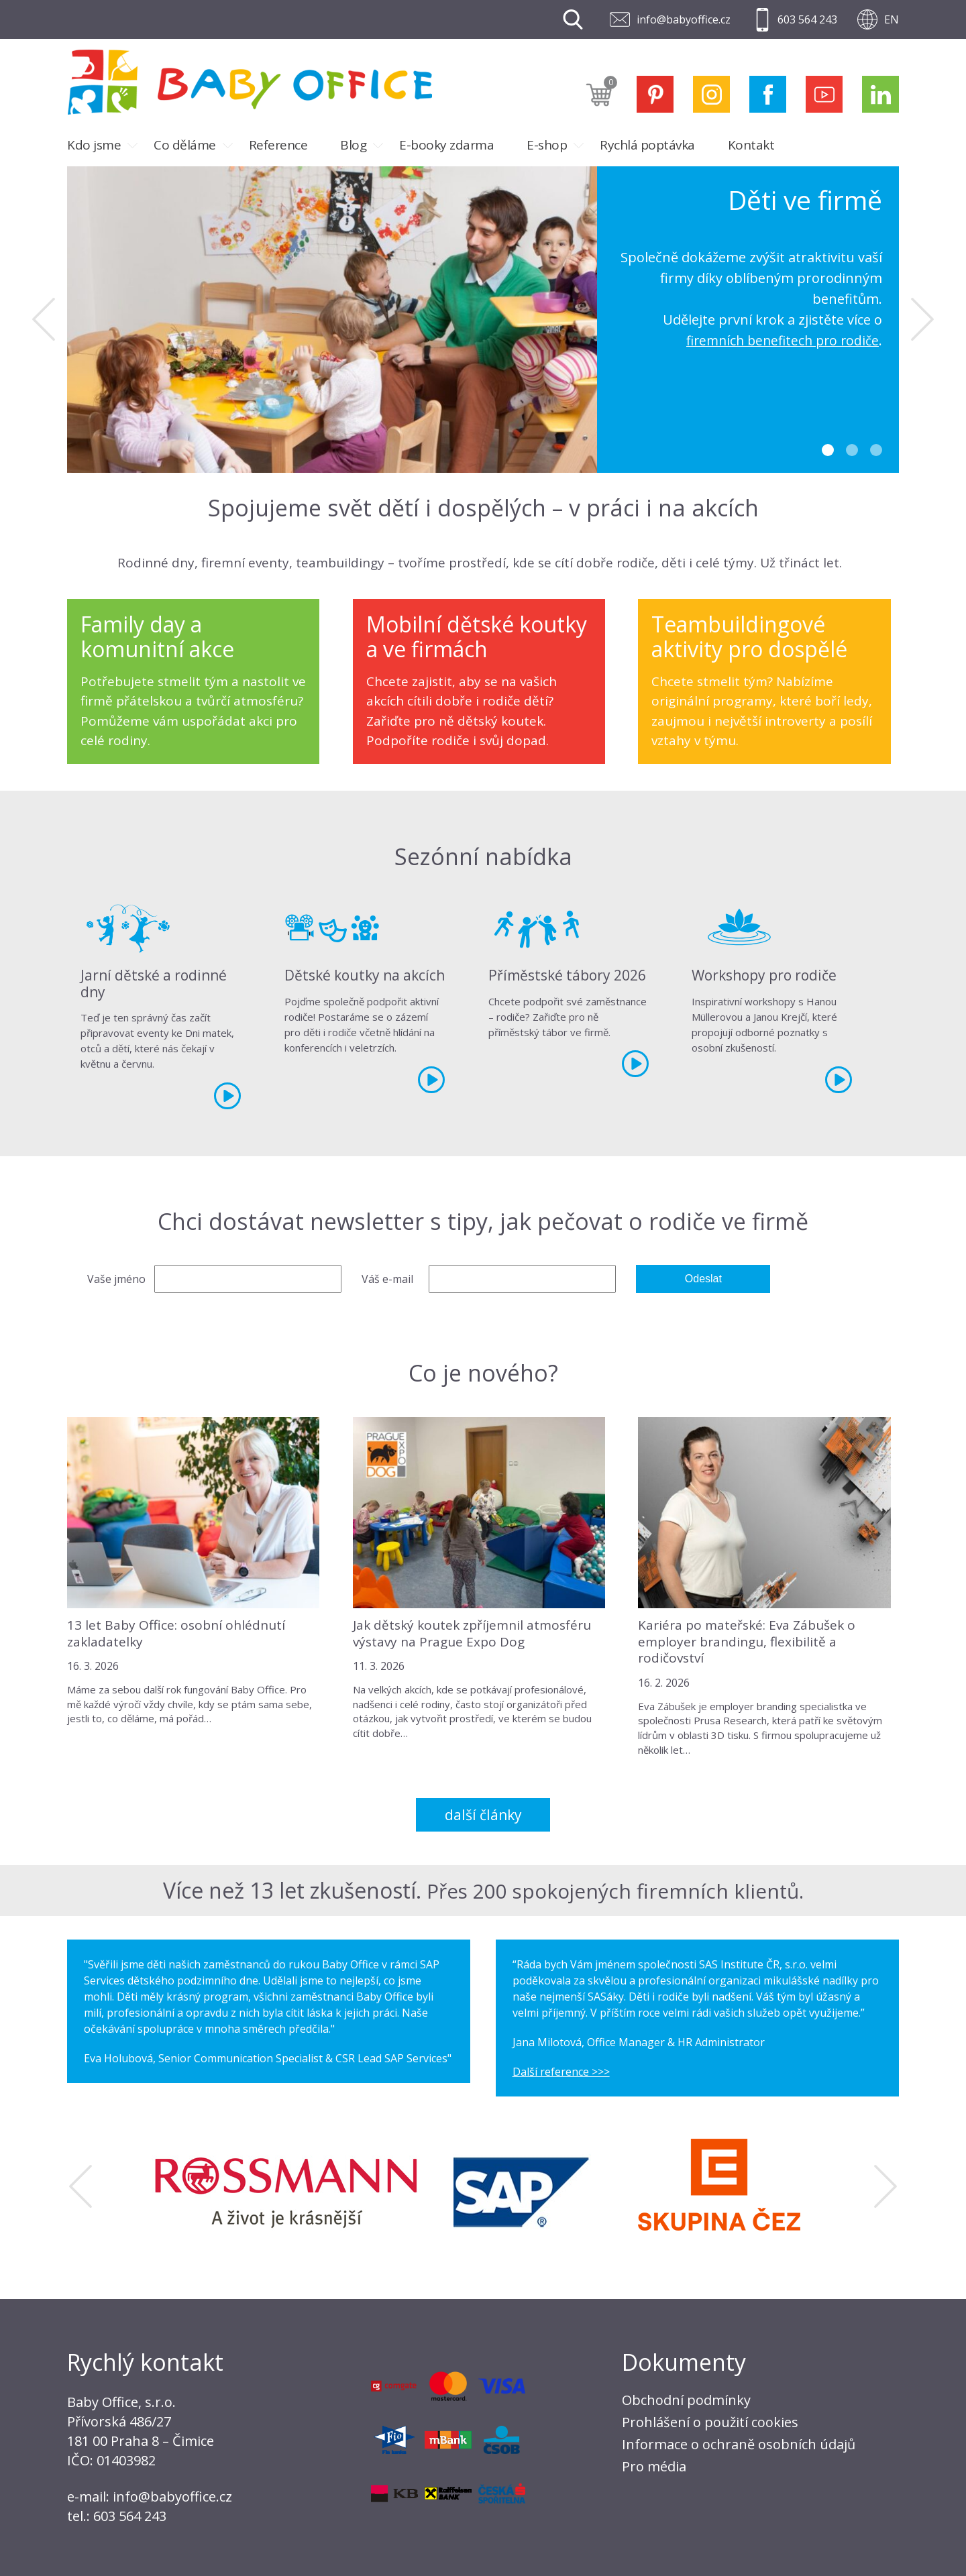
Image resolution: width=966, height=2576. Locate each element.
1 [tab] (828, 450)
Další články (483, 1814)
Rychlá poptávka (647, 145)
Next (922, 319)
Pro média (654, 2466)
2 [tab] (852, 450)
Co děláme (185, 145)
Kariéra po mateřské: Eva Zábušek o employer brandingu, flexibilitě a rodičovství (746, 1641)
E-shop (547, 145)
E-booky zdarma (446, 145)
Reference (278, 145)
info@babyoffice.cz (684, 19)
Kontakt (751, 145)
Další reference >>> (561, 2071)
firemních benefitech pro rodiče (778, 340)
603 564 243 (807, 19)
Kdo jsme (94, 145)
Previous (43, 319)
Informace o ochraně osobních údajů (738, 2444)
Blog (353, 145)
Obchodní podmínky (686, 2400)
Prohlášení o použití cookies (710, 2422)
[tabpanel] (483, 319)
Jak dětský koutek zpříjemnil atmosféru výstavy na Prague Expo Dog (472, 1633)
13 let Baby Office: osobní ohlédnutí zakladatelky (176, 1633)
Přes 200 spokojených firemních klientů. (615, 1890)
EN (891, 19)
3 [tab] (876, 450)
